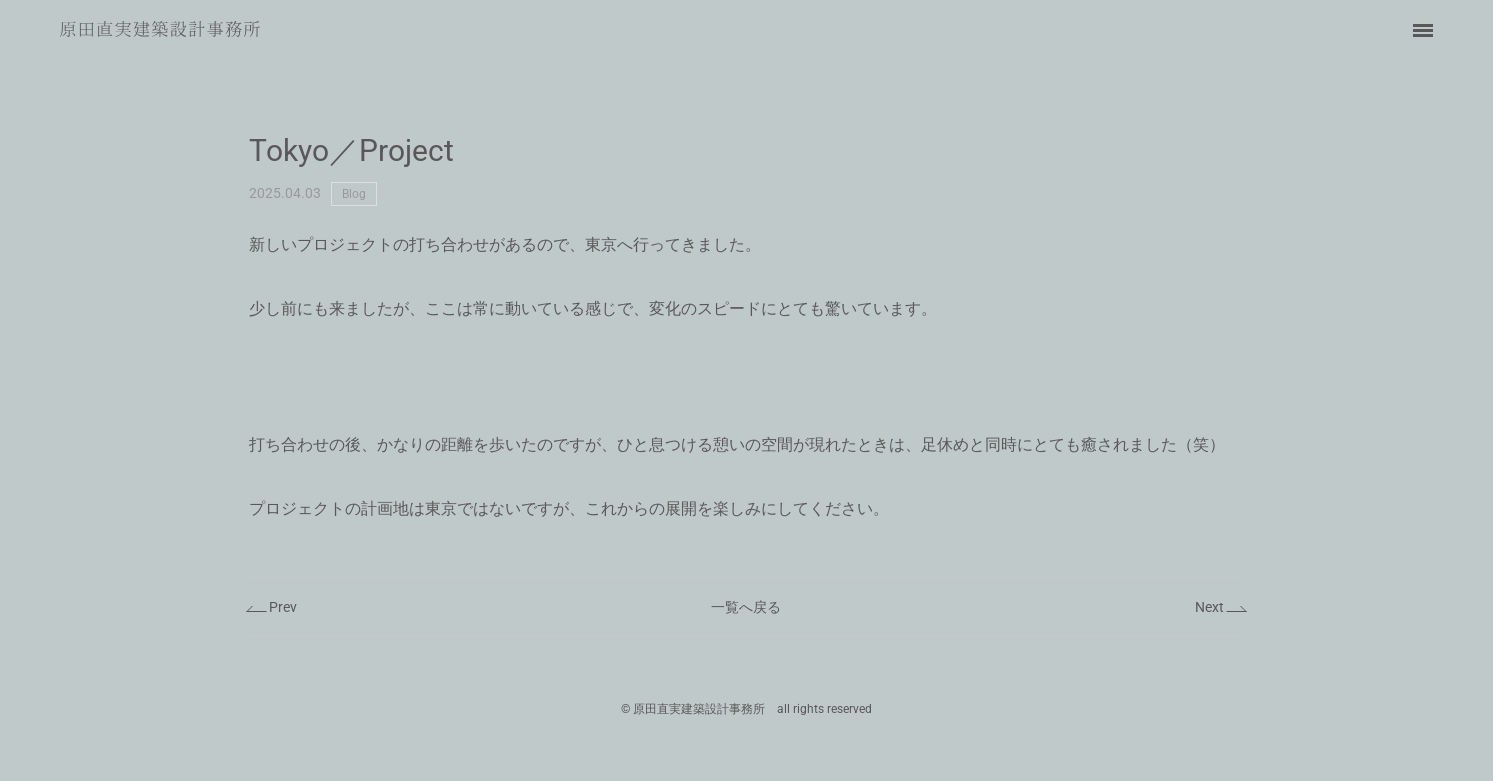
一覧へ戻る (746, 607)
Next (1209, 607)
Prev (283, 607)
